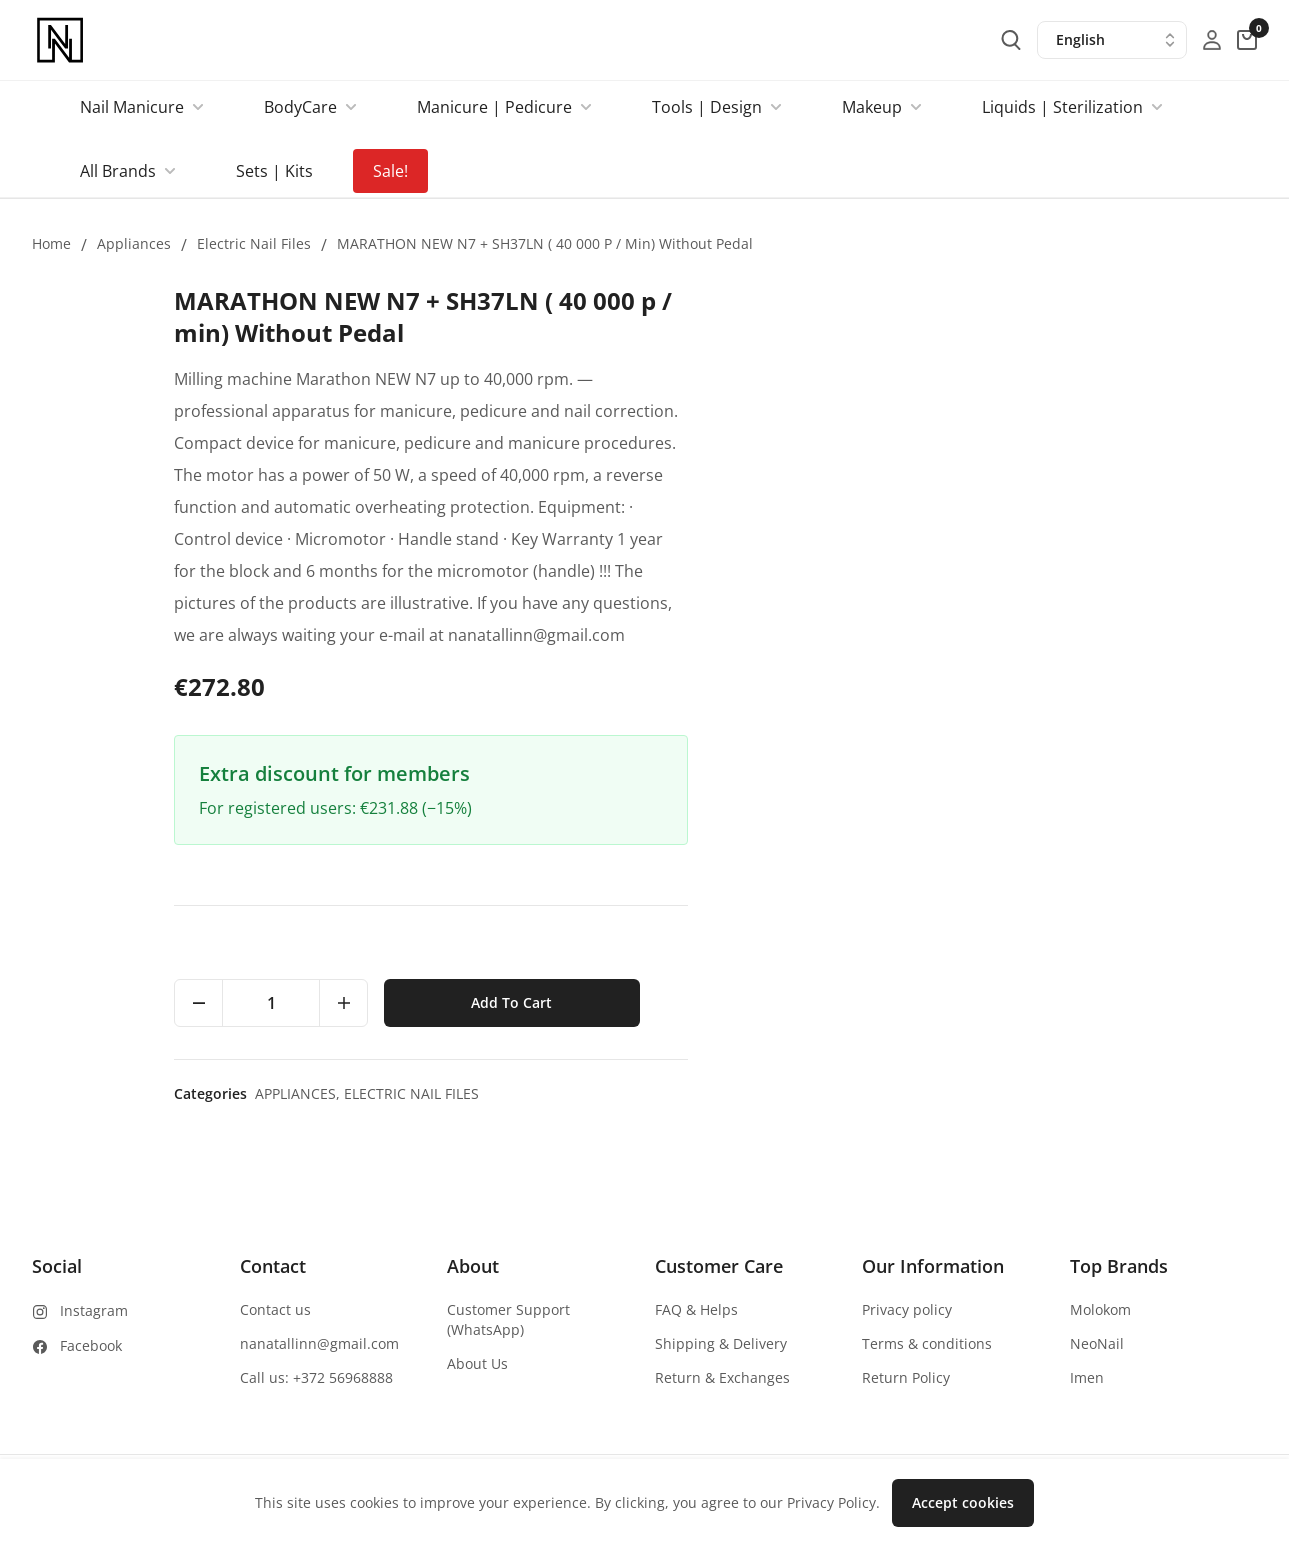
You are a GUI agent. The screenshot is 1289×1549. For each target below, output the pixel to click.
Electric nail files (254, 243)
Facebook (91, 1345)
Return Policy (906, 1377)
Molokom (1100, 1309)
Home (51, 243)
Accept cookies (963, 1502)
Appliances (134, 243)
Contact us (275, 1309)
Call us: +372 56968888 (316, 1377)
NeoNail (1097, 1343)
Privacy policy (907, 1309)
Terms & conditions (927, 1343)
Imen (1087, 1377)
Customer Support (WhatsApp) (508, 1319)
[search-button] (1011, 40)
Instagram (94, 1310)
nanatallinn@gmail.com (319, 1343)
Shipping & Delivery (721, 1343)
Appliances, (869, 1093)
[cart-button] (1247, 40)
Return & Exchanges (722, 1377)
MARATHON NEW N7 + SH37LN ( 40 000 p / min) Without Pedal (545, 243)
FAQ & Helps (696, 1309)
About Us (477, 1363)
